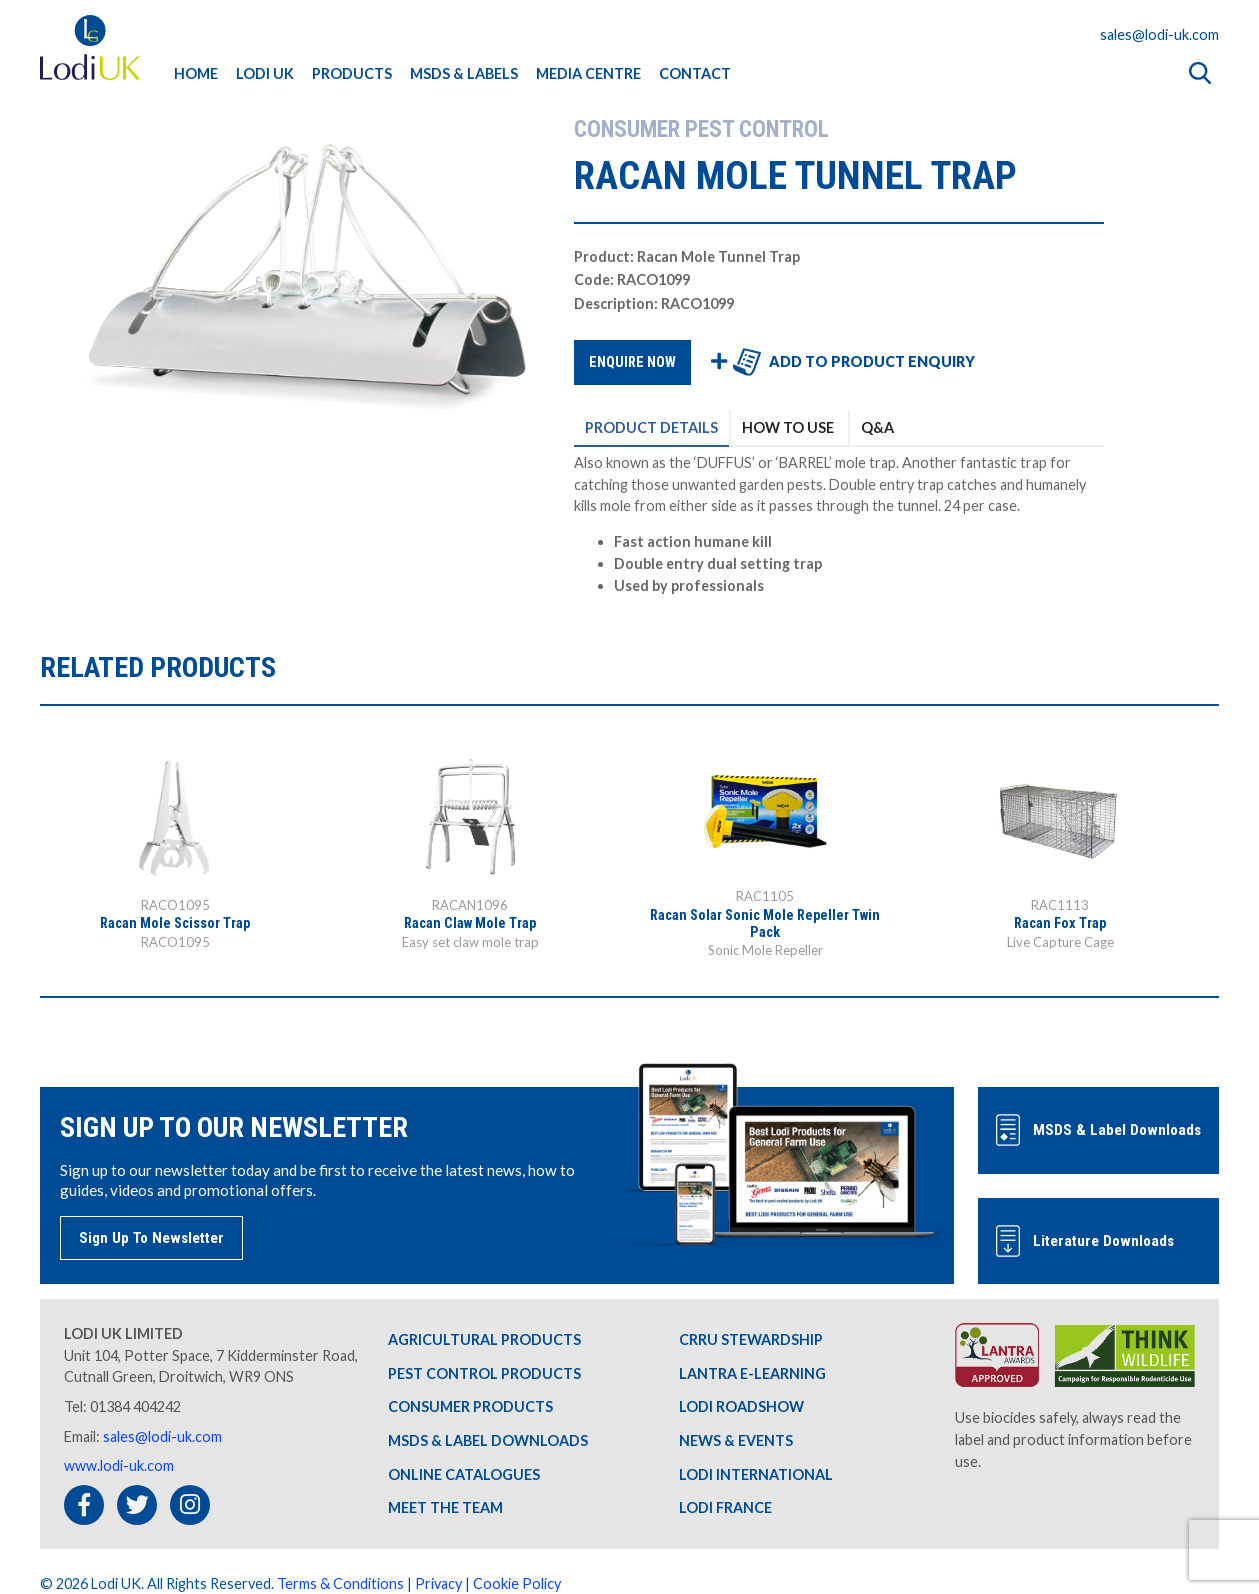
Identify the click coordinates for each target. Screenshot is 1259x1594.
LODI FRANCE (725, 1507)
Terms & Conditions (340, 1583)
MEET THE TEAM (445, 1507)
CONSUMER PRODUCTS (470, 1406)
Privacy (438, 1583)
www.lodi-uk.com (119, 1465)
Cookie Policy (517, 1583)
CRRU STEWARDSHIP (751, 1339)
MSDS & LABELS (464, 73)
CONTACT (695, 73)
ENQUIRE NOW (632, 362)
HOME (196, 73)
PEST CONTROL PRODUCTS (484, 1373)
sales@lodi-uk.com (1159, 34)
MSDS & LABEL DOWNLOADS (488, 1440)
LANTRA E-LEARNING (752, 1373)
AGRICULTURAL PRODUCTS (484, 1339)
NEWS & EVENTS (736, 1440)
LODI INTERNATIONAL (756, 1474)
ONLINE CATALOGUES (464, 1474)
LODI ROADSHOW (741, 1406)
